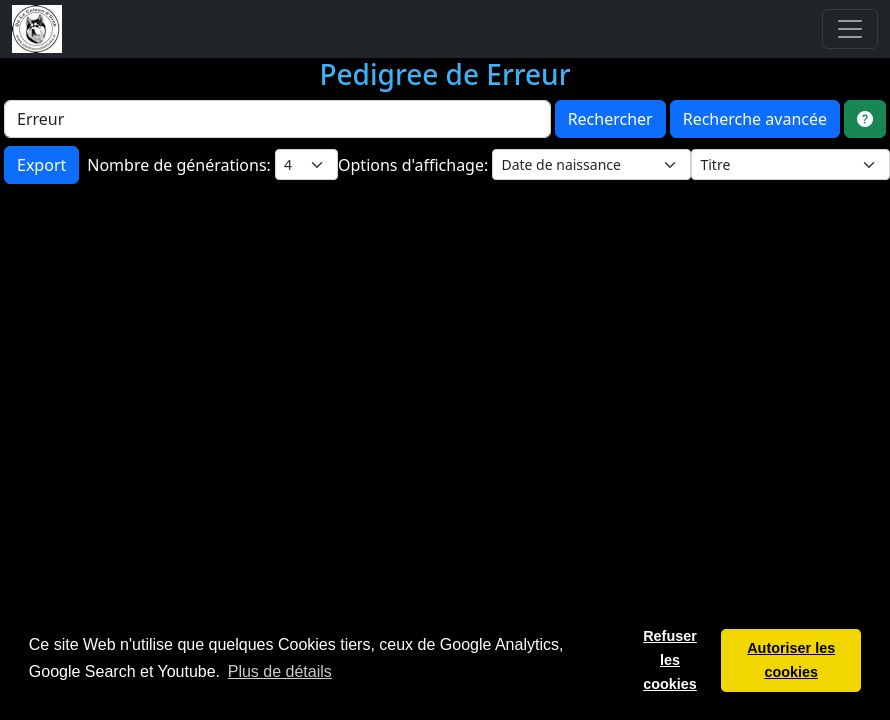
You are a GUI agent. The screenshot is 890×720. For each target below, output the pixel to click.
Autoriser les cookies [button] (791, 660)
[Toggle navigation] (850, 29)
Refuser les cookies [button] (670, 660)
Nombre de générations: (181, 165)
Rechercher (610, 119)
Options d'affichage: (415, 165)
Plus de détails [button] (280, 671)
